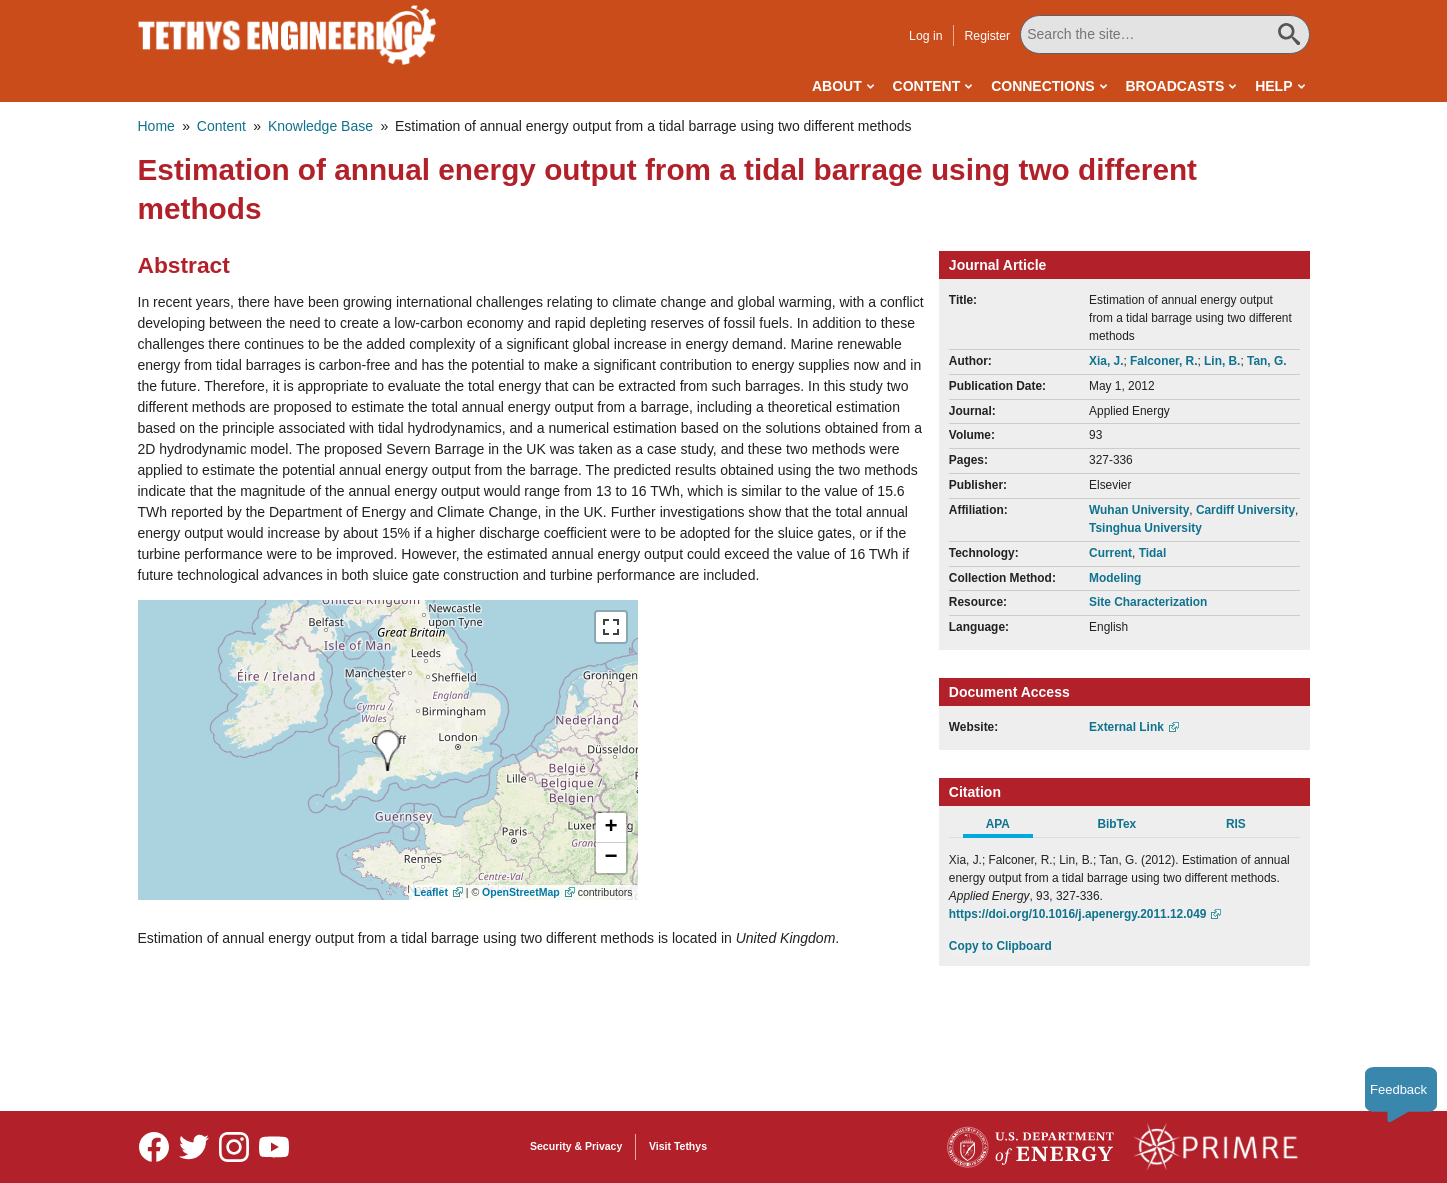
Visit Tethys (678, 1146)
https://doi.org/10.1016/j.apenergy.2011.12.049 (1078, 914)
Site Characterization (1148, 602)
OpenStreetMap (521, 892)
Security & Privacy (576, 1146)
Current (1110, 553)
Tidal (1153, 553)
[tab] (1008, 827)
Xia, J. (1106, 361)
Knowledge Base (320, 126)
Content (927, 86)
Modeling (1115, 578)
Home (156, 126)
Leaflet (431, 892)
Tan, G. (1266, 361)
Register (987, 36)
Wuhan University (1139, 510)
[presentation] (387, 750)
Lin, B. (1222, 361)
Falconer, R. (1163, 361)
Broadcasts (1174, 86)
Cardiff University (1245, 510)
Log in (925, 36)
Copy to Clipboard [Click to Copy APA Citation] (1000, 946)
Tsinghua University (1145, 528)
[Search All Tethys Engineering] (1164, 34)
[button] (611, 828)
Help (1273, 86)
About (837, 86)
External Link (1126, 727)
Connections (1042, 86)
